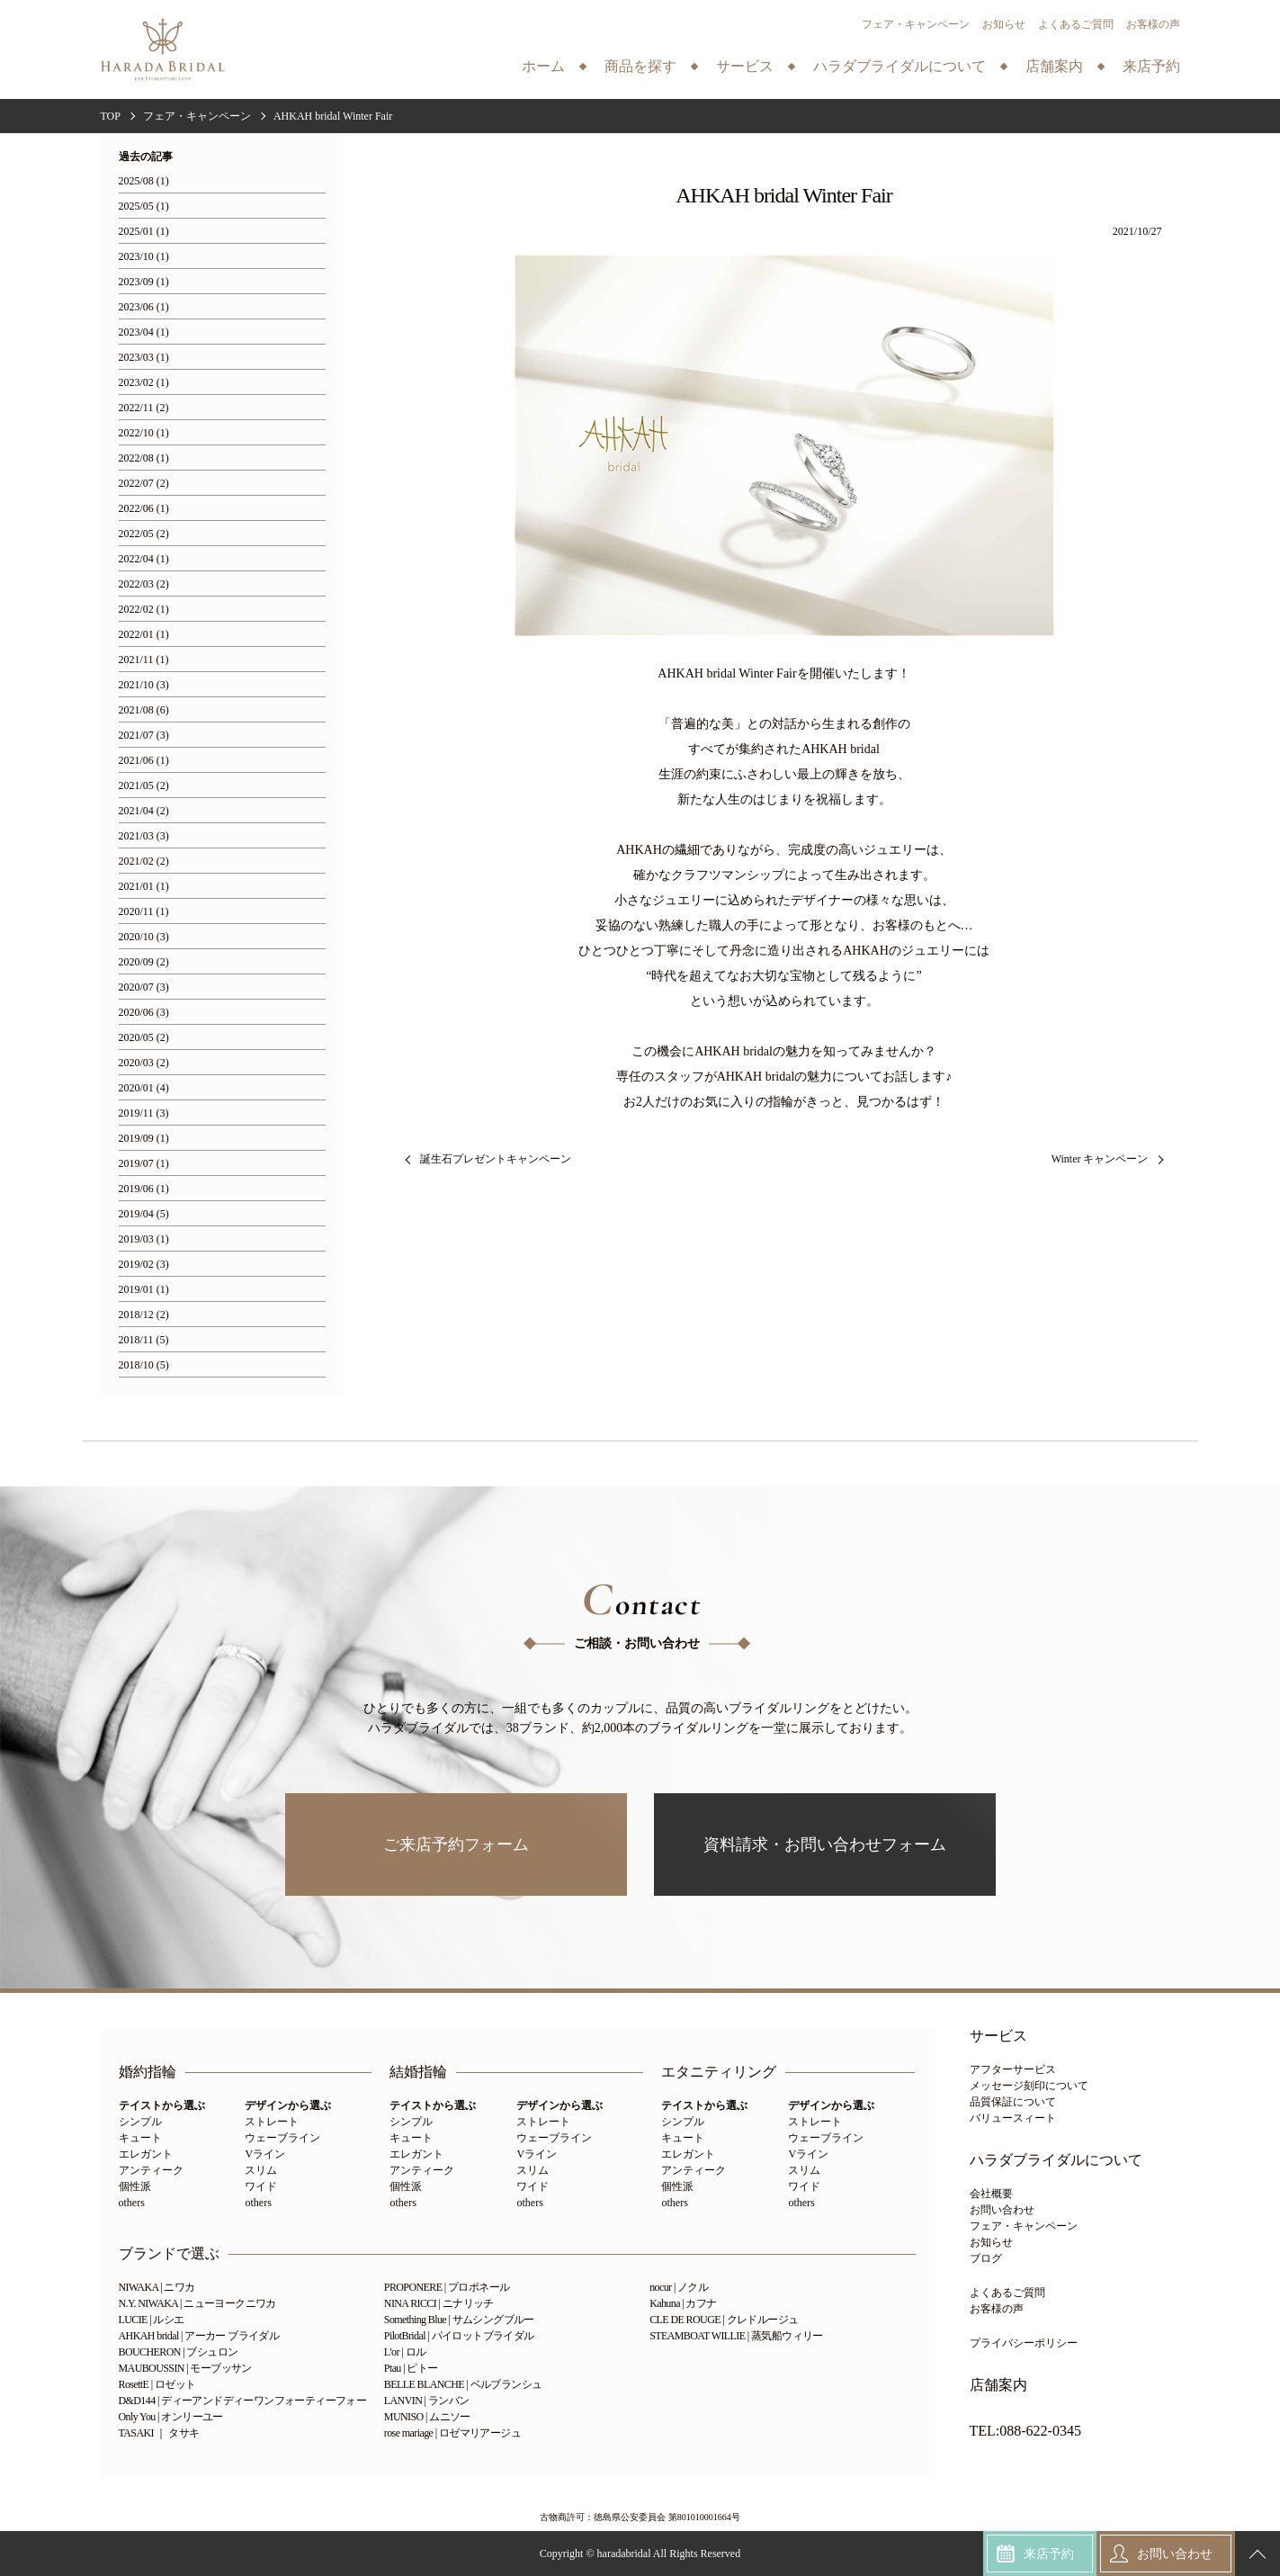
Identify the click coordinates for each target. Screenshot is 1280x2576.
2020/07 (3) (144, 987)
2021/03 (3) (144, 836)
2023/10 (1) (144, 257)
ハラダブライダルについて (1056, 2160)
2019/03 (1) (144, 1239)
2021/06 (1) (144, 761)
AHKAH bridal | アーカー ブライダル (199, 2335)
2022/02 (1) (144, 609)
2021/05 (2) (144, 786)
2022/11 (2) (144, 408)
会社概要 (991, 2193)
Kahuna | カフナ (683, 2303)
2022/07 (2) (144, 483)
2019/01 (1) (144, 1290)
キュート (140, 2138)
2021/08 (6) (144, 710)
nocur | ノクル (678, 2287)
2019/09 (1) (144, 1138)
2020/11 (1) (144, 912)
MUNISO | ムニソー (427, 2416)
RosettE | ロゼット (157, 2384)
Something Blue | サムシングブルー (459, 2319)
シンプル (140, 2121)
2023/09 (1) (144, 282)
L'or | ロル (405, 2352)
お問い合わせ (1002, 2210)
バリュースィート (1013, 2118)
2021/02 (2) (144, 861)
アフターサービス (1013, 2069)
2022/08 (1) (144, 458)
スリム (261, 2170)
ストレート (272, 2121)
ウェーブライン (282, 2138)
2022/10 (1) (144, 433)
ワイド (261, 2186)
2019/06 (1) (144, 1189)
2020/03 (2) (144, 1063)
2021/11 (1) (144, 660)
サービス (998, 2036)
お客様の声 (1153, 24)
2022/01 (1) (144, 635)
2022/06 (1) (144, 509)
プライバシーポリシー (1024, 2343)
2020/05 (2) (144, 1038)
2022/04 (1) (144, 559)
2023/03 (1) (144, 358)
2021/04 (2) (144, 811)
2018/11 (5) (144, 1340)
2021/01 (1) (144, 887)
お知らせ (1003, 24)
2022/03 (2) (144, 584)
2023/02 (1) (144, 383)
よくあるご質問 (1076, 24)
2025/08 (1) (144, 181)
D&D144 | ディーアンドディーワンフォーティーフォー (243, 2400)
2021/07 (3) (144, 735)
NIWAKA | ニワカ (157, 2287)
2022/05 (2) (144, 534)
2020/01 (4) (144, 1088)
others (132, 2202)
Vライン (265, 2154)
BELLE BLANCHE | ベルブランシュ (463, 2384)
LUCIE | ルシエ (151, 2319)
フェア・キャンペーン (916, 24)
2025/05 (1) (144, 206)
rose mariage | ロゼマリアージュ (452, 2433)
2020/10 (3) (144, 937)
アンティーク (151, 2170)
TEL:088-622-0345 (1025, 2431)
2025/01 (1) (144, 232)
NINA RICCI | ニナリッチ (439, 2303)
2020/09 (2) (144, 962)
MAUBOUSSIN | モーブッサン (185, 2368)
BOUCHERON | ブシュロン (178, 2352)
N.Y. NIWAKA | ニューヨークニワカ (197, 2303)
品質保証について (1013, 2102)
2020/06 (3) (144, 1013)
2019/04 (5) (144, 1214)
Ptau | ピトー (411, 2368)
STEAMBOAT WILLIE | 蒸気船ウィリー (736, 2335)
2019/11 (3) (144, 1113)
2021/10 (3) (144, 685)
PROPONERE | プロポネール (447, 2287)
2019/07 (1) (144, 1164)
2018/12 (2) (144, 1315)
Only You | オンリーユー (171, 2416)
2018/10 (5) (144, 1365)
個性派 (135, 2186)
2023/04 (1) (144, 332)
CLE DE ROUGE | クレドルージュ (723, 2319)
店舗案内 (998, 2385)
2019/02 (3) (144, 1264)
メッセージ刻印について (1029, 2085)
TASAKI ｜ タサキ (159, 2433)
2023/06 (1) (144, 307)
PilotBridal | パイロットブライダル (459, 2335)
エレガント (146, 2154)
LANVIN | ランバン (427, 2400)
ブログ (986, 2258)
